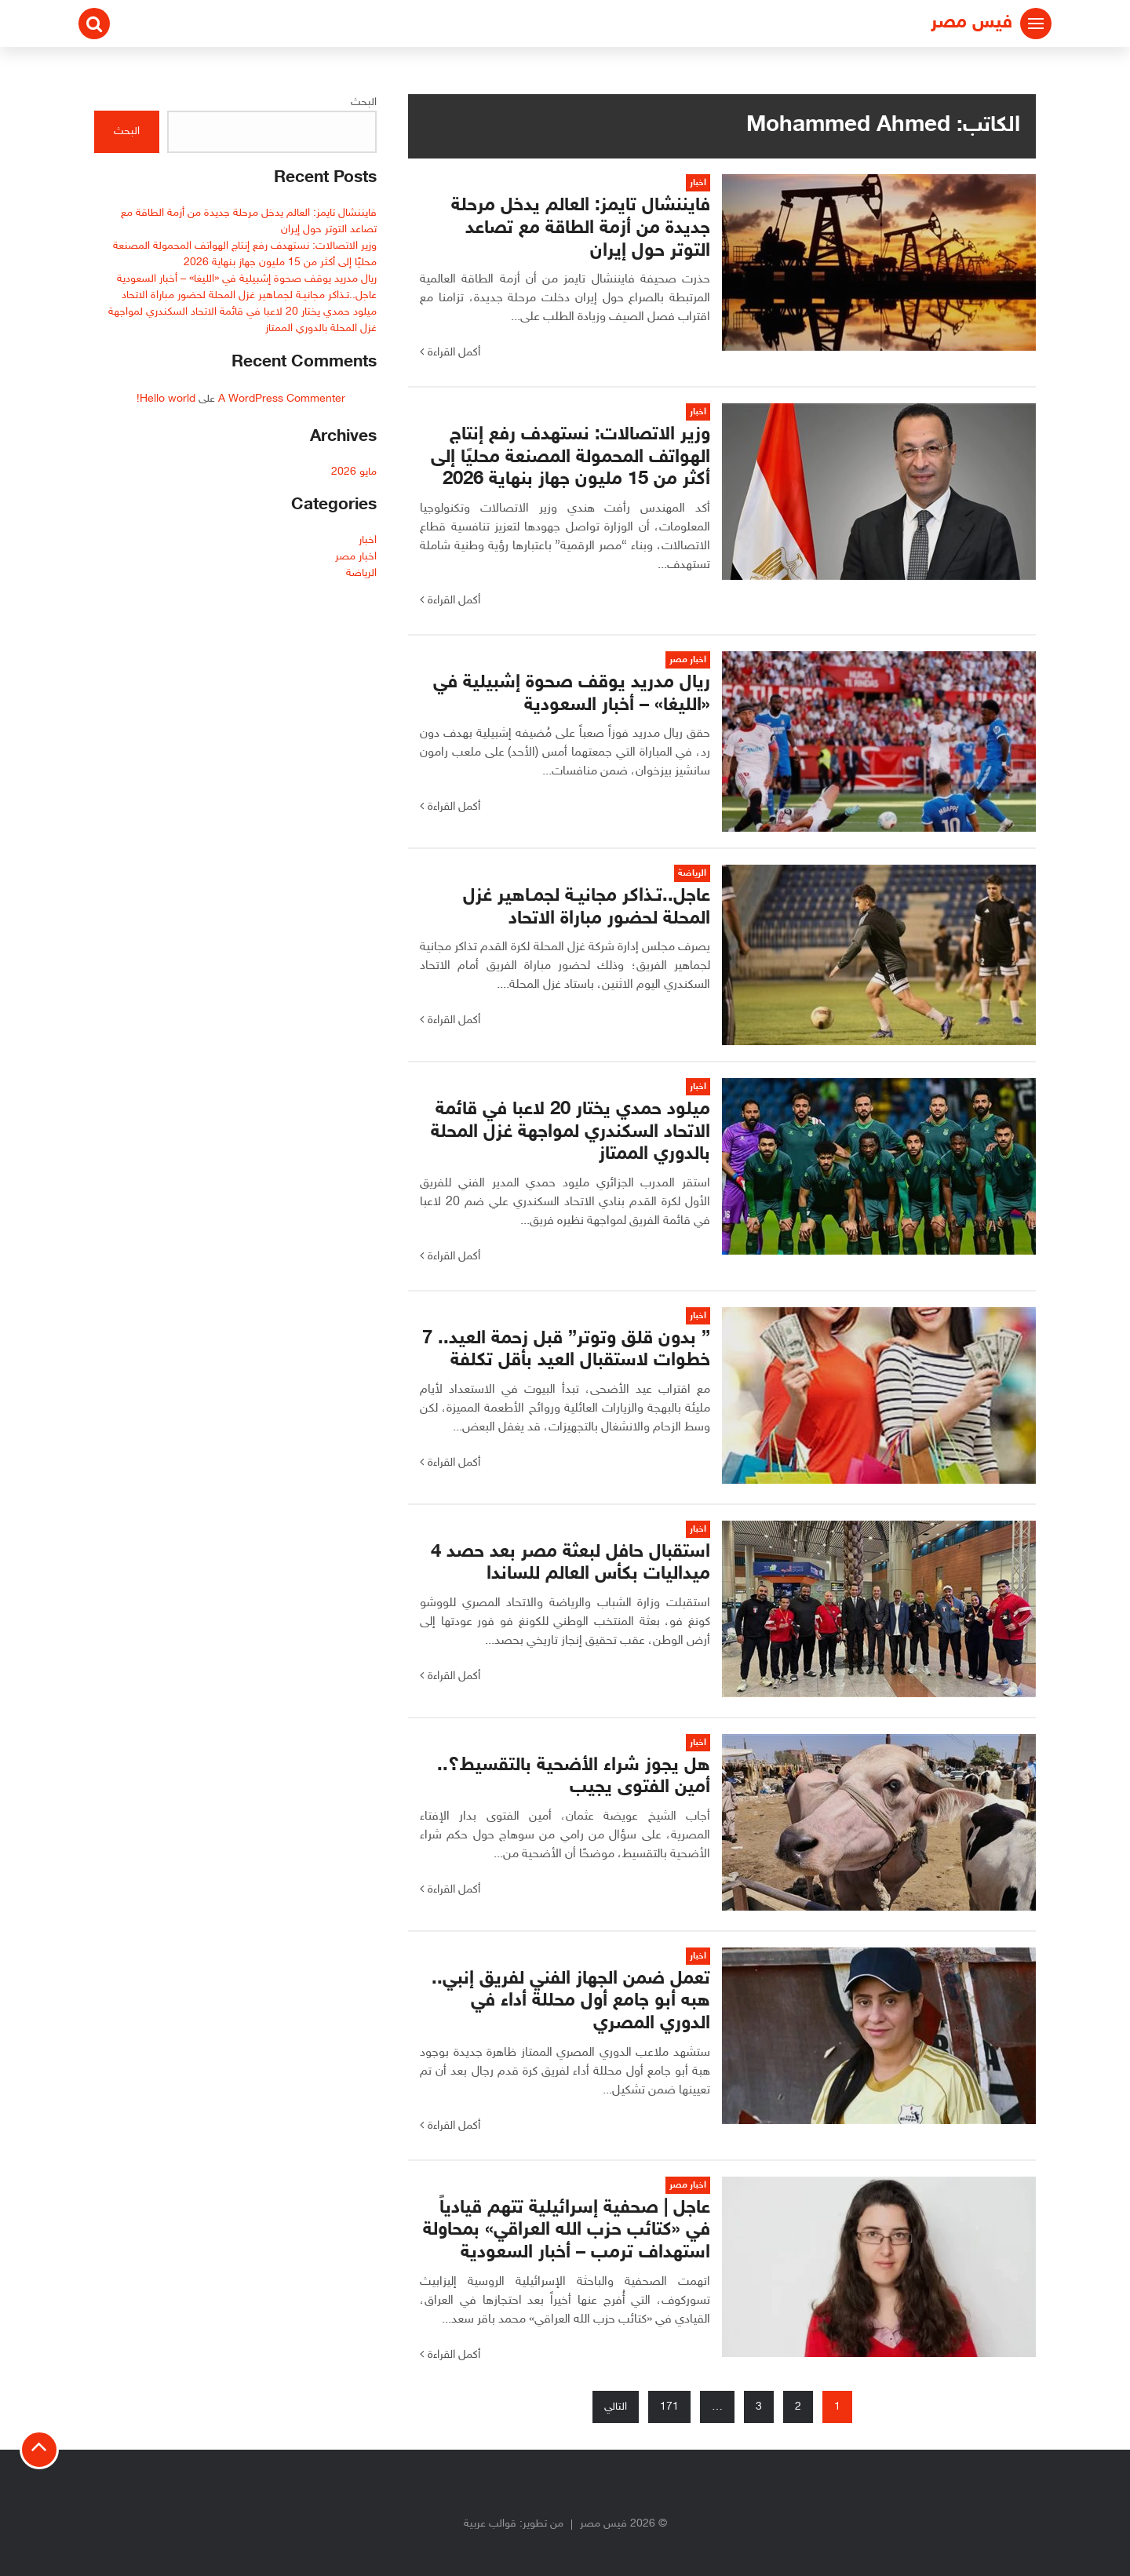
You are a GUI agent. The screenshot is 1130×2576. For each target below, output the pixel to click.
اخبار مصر (356, 556)
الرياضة (361, 573)
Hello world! (166, 399)
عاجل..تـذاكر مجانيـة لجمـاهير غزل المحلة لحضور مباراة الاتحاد (249, 295)
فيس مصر (971, 23)
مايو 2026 (354, 472)
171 (669, 2407)
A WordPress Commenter (281, 399)
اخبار (368, 540)
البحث (364, 102)
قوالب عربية (490, 2523)
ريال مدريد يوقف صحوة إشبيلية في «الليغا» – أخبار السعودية (247, 279)
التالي (615, 2407)
